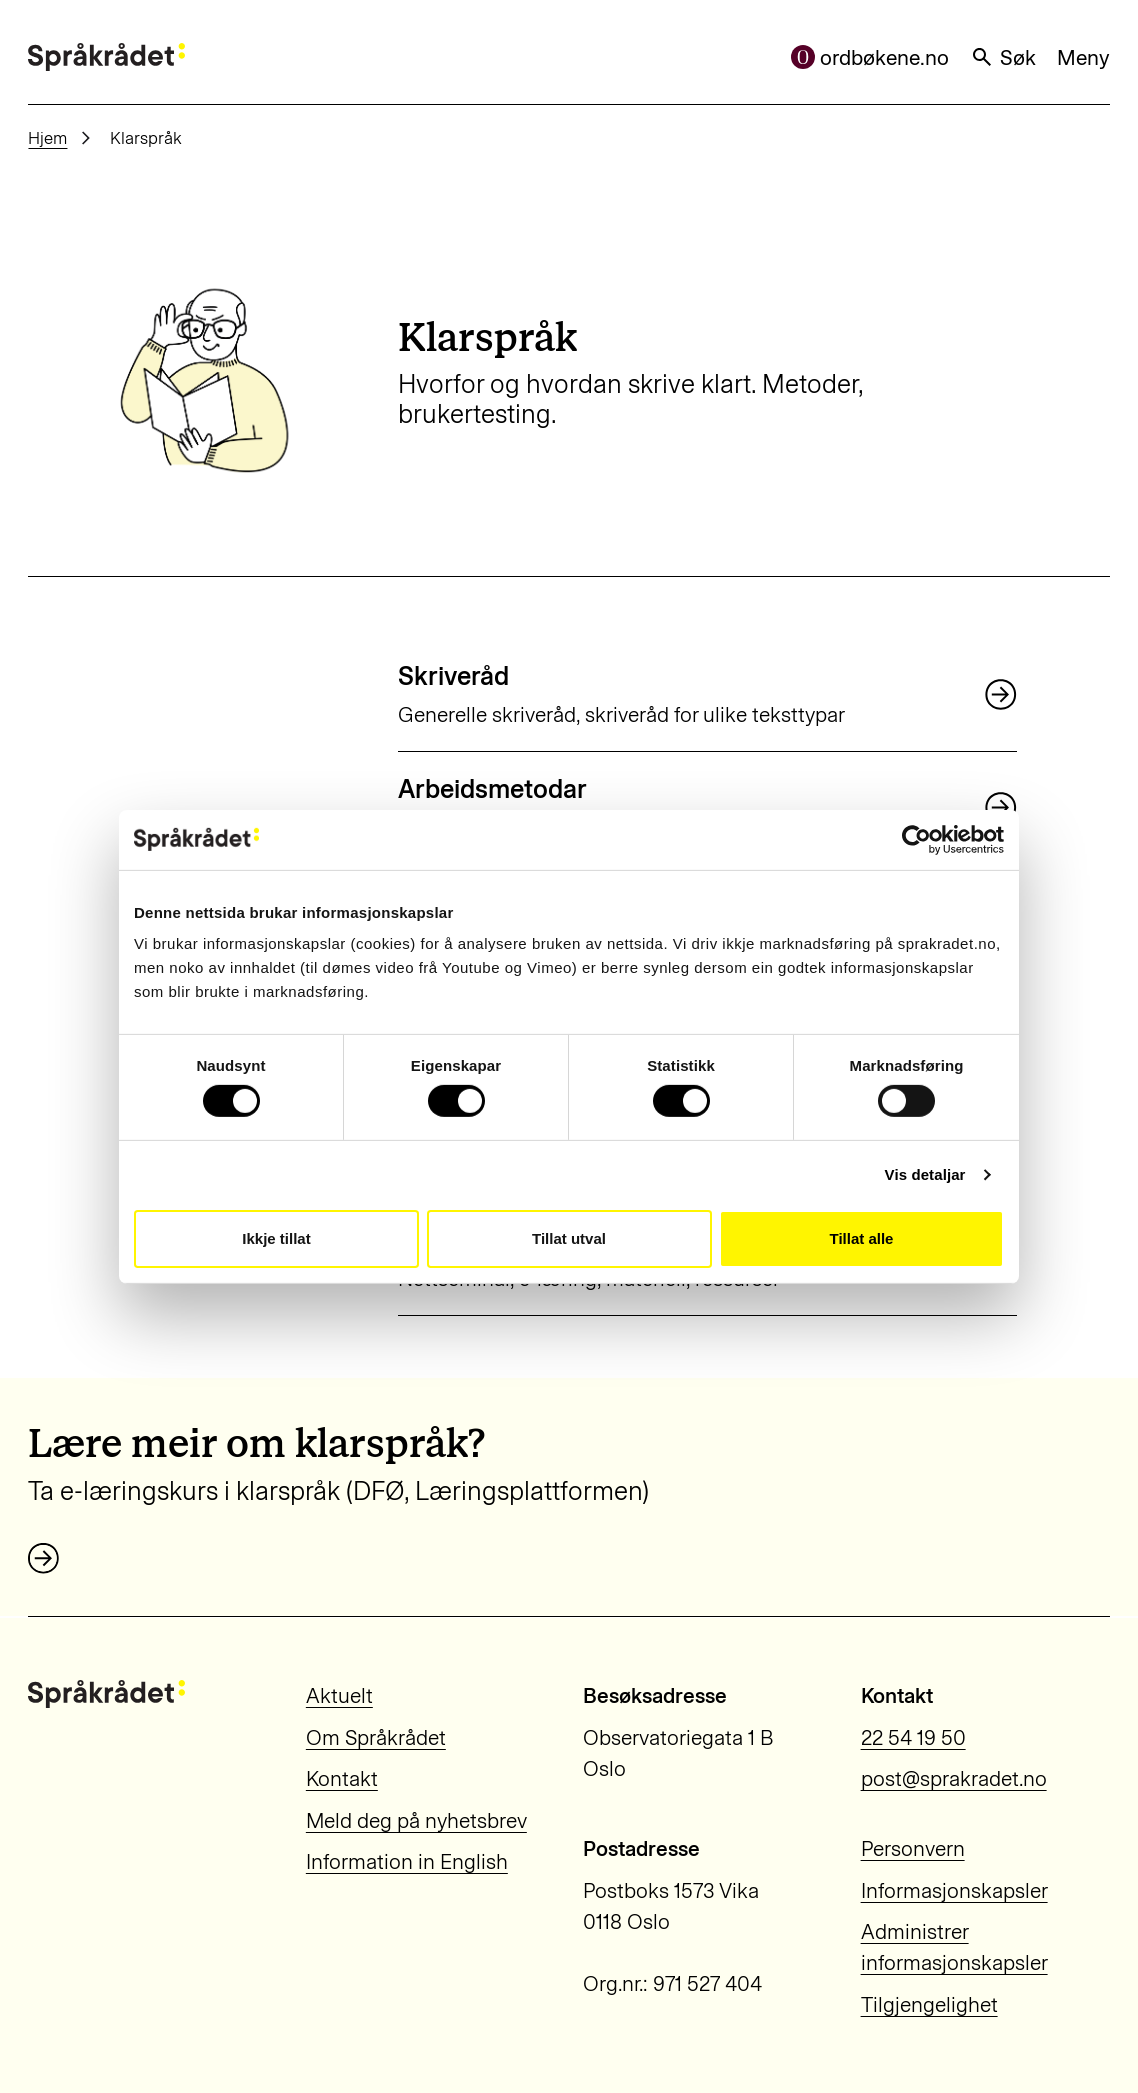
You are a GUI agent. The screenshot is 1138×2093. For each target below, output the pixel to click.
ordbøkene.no (870, 57)
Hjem (47, 138)
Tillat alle (862, 1238)
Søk (1003, 57)
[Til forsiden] (106, 57)
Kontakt (342, 1778)
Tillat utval (569, 1238)
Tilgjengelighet (929, 2004)
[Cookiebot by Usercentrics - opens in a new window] (916, 839)
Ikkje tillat (276, 1238)
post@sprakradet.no (954, 1778)
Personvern (913, 1848)
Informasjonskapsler (954, 1890)
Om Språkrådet (376, 1737)
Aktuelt (339, 1695)
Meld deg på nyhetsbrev (416, 1820)
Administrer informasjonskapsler (954, 1947)
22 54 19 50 (913, 1737)
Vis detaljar (925, 1174)
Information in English (407, 1861)
